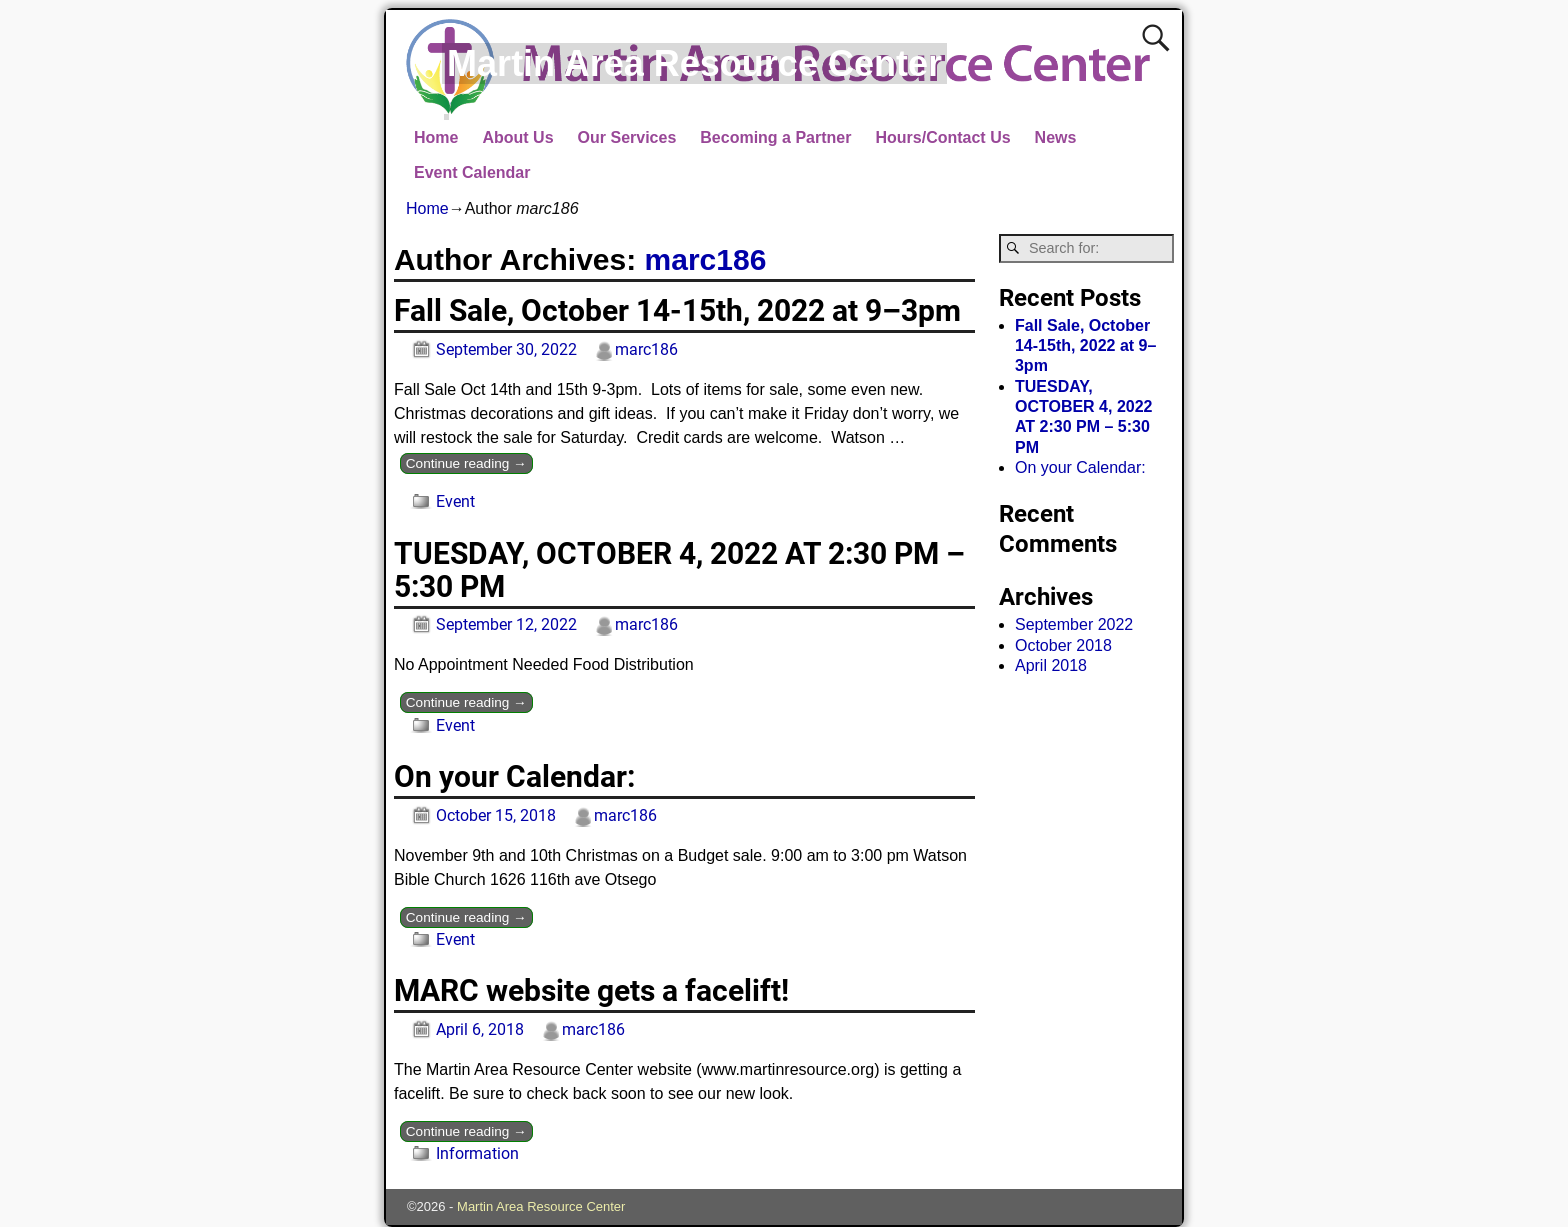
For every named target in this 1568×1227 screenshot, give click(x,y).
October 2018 (1063, 645)
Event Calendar (472, 172)
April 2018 (1051, 665)
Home (436, 137)
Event (455, 501)
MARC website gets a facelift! (591, 990)
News (1056, 137)
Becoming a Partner (775, 137)
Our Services (627, 137)
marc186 (706, 259)
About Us (517, 137)
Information (477, 1153)
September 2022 (1074, 624)
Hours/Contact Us (942, 137)
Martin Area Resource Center (694, 63)
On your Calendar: (514, 776)
